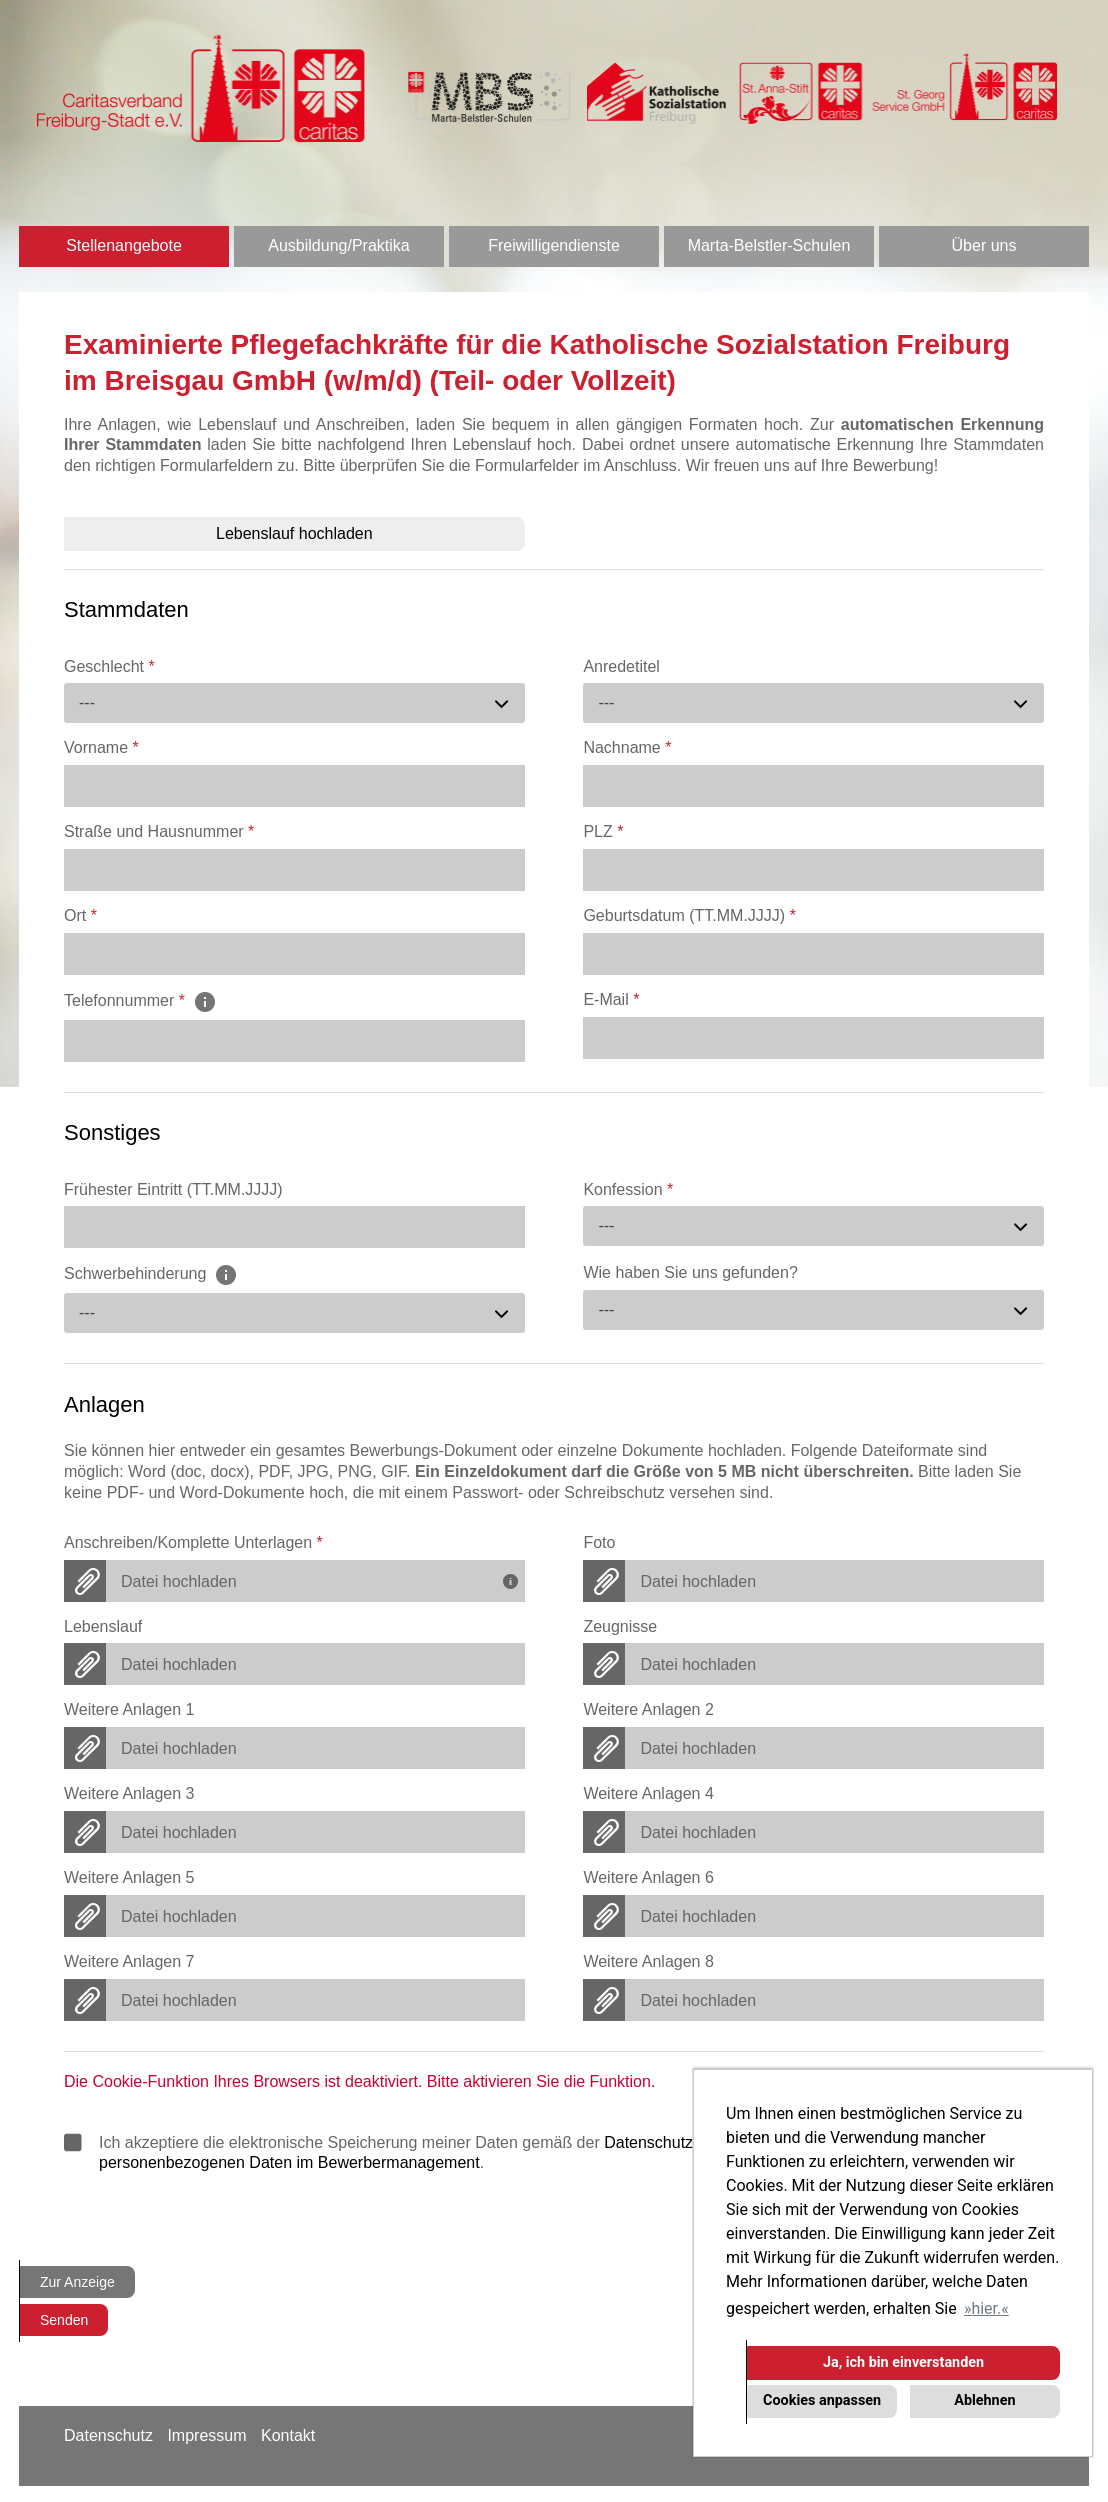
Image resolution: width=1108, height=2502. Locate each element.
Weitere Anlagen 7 (129, 1961)
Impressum (206, 2435)
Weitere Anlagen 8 (648, 1961)
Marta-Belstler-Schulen (769, 245)
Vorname (101, 747)
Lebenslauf (103, 1626)
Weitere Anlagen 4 (648, 1793)
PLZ (603, 831)
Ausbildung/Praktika (338, 245)
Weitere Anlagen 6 (648, 1877)
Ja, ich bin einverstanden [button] (903, 2362)
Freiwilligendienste (554, 245)
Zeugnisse (620, 1626)
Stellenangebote (124, 245)
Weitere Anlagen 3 (129, 1793)
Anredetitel (621, 666)
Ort (80, 915)
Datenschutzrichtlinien (682, 2142)
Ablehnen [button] (984, 2400)
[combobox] (294, 703)
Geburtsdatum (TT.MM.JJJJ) (689, 915)
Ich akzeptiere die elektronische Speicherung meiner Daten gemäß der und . (546, 2152)
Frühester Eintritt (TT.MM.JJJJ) (173, 1189)
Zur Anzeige (77, 2282)
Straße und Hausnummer (159, 831)
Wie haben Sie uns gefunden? (690, 1272)
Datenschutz (108, 2435)
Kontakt (288, 2435)
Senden (64, 2320)
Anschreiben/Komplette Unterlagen (193, 1542)
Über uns (984, 245)
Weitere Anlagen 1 (129, 1709)
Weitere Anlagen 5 (129, 1877)
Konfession (628, 1189)
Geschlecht (109, 666)
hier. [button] (986, 2308)
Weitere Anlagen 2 (648, 1709)
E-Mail (611, 999)
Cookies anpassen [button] (822, 2400)
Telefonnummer (140, 1000)
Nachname (627, 747)
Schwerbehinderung (151, 1274)
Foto (599, 1542)
